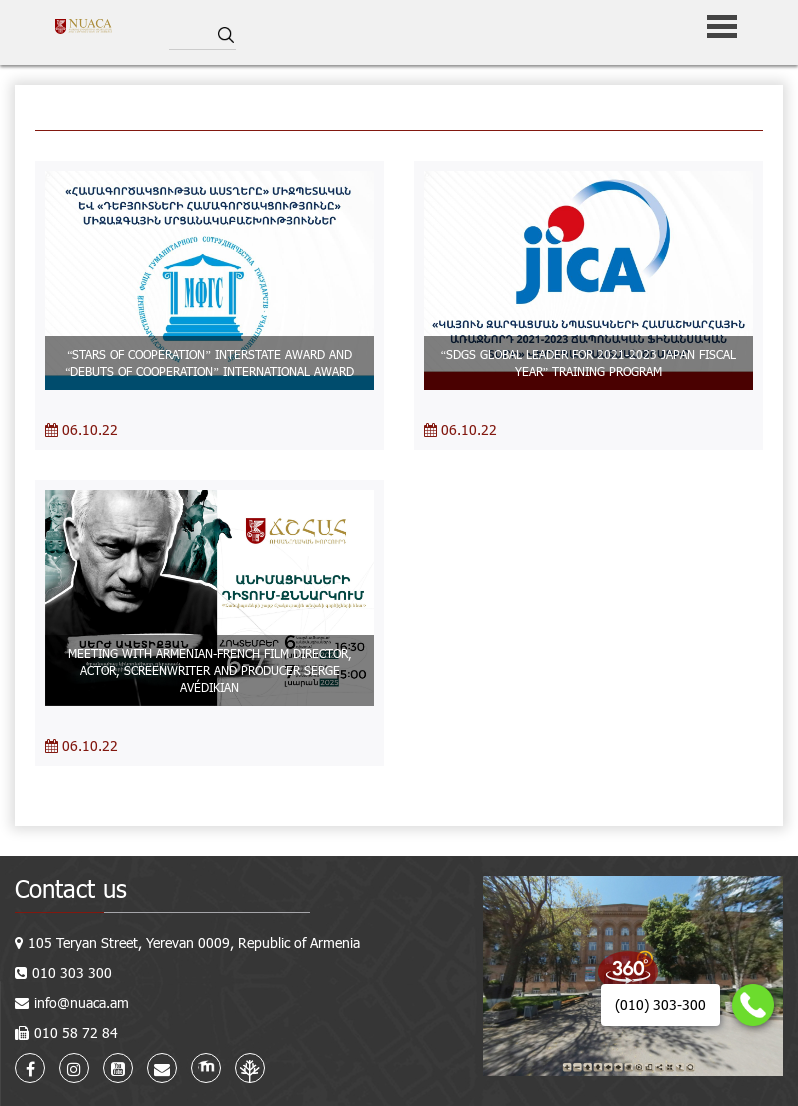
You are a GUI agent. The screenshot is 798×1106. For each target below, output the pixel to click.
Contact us (71, 888)
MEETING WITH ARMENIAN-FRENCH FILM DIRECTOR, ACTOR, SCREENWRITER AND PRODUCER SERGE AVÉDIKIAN (210, 670)
